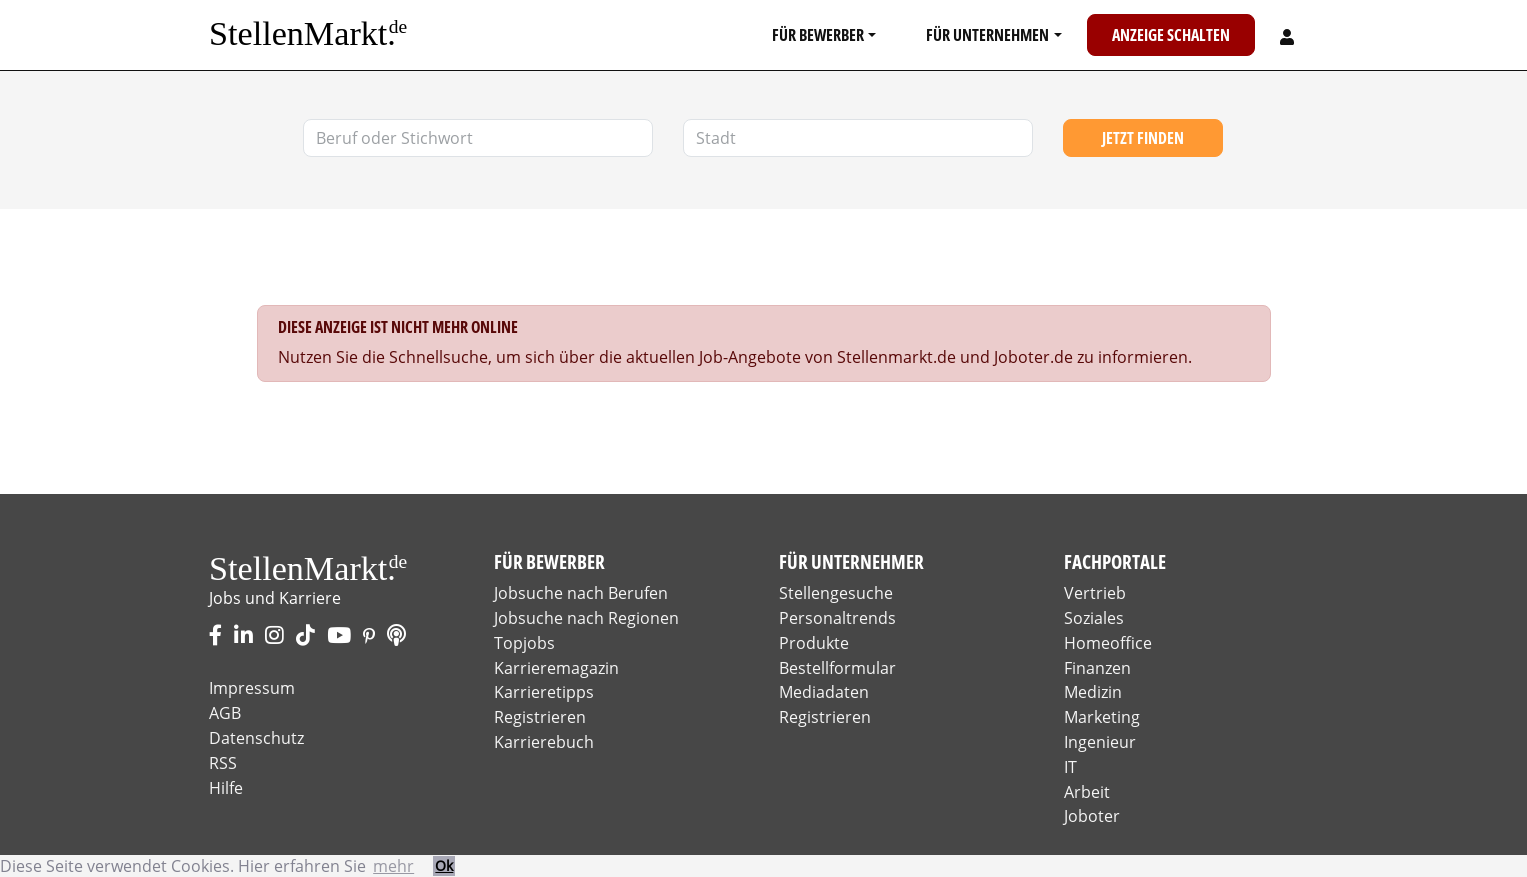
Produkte (814, 643)
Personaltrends (837, 618)
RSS (223, 763)
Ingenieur (1100, 742)
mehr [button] (393, 866)
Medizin (1093, 692)
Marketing (1102, 717)
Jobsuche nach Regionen (586, 618)
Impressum (252, 688)
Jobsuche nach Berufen (581, 593)
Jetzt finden (1143, 138)
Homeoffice (1108, 643)
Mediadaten (824, 692)
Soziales (1094, 618)
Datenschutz (256, 738)
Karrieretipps (544, 692)
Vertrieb (1095, 593)
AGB (225, 713)
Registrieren (540, 717)
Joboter (1092, 816)
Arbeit (1087, 792)
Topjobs (524, 643)
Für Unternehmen (987, 35)
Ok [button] (444, 865)
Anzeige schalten (1171, 35)
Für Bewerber (818, 35)
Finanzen (1097, 668)
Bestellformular (837, 668)
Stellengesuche (836, 593)
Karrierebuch (544, 742)
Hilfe (226, 788)
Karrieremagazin (556, 668)
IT (1070, 767)
